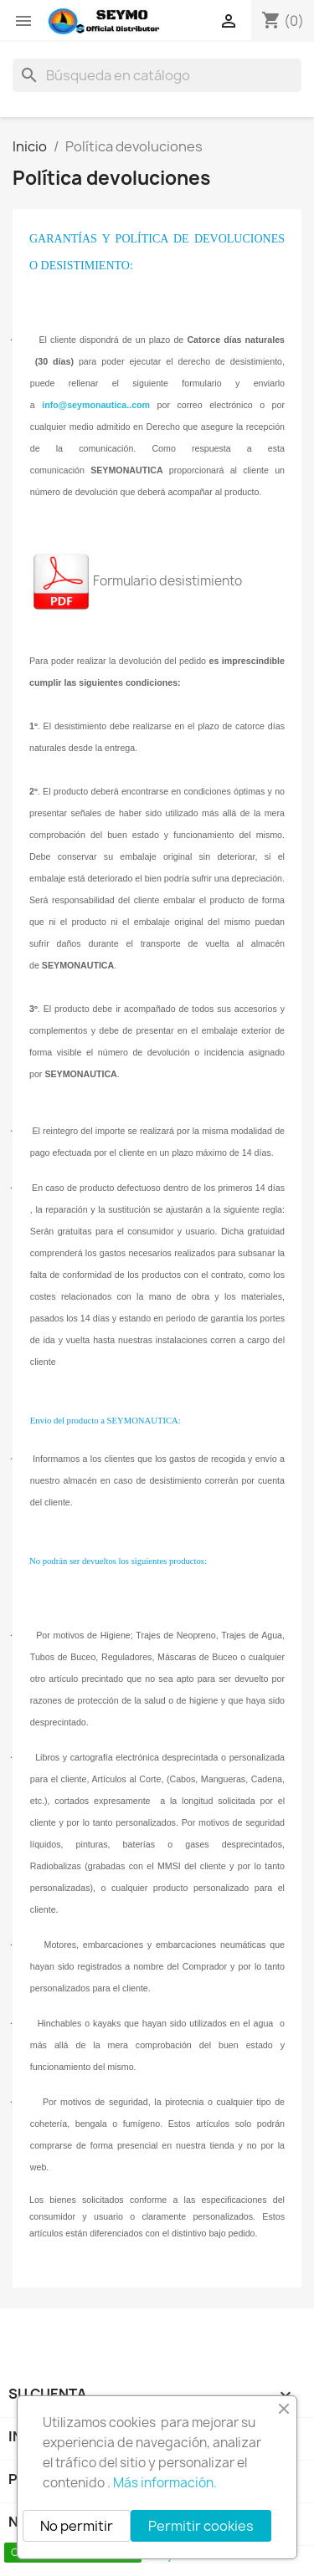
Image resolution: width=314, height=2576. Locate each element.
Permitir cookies (201, 2526)
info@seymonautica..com (96, 405)
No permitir (76, 2526)
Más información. (165, 2483)
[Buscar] (157, 75)
